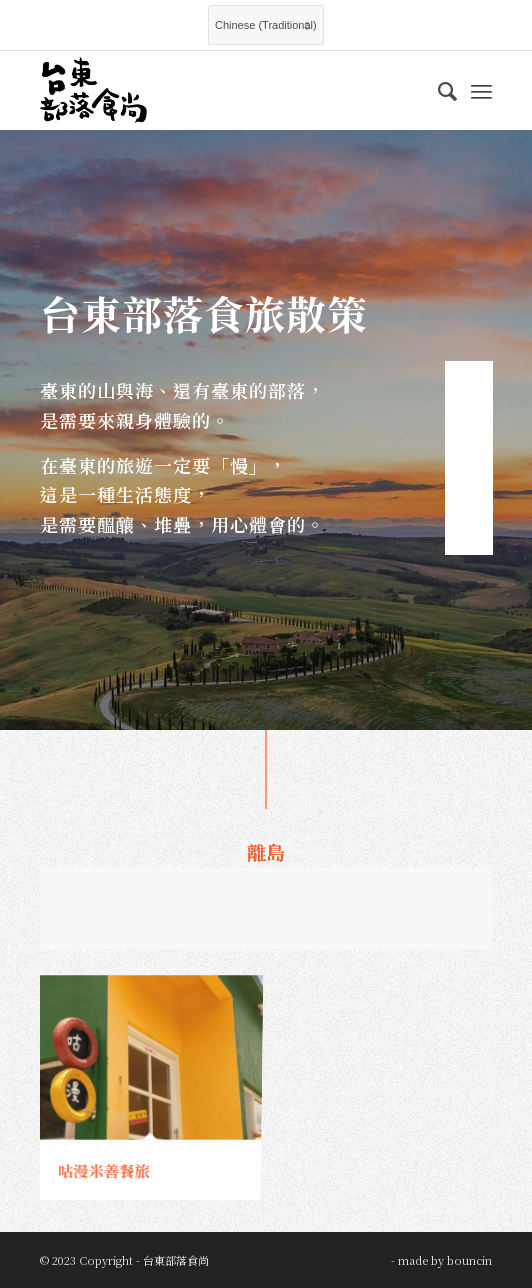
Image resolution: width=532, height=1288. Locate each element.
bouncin (469, 1260)
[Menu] (481, 90)
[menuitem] (437, 90)
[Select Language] (266, 25)
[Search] (437, 90)
